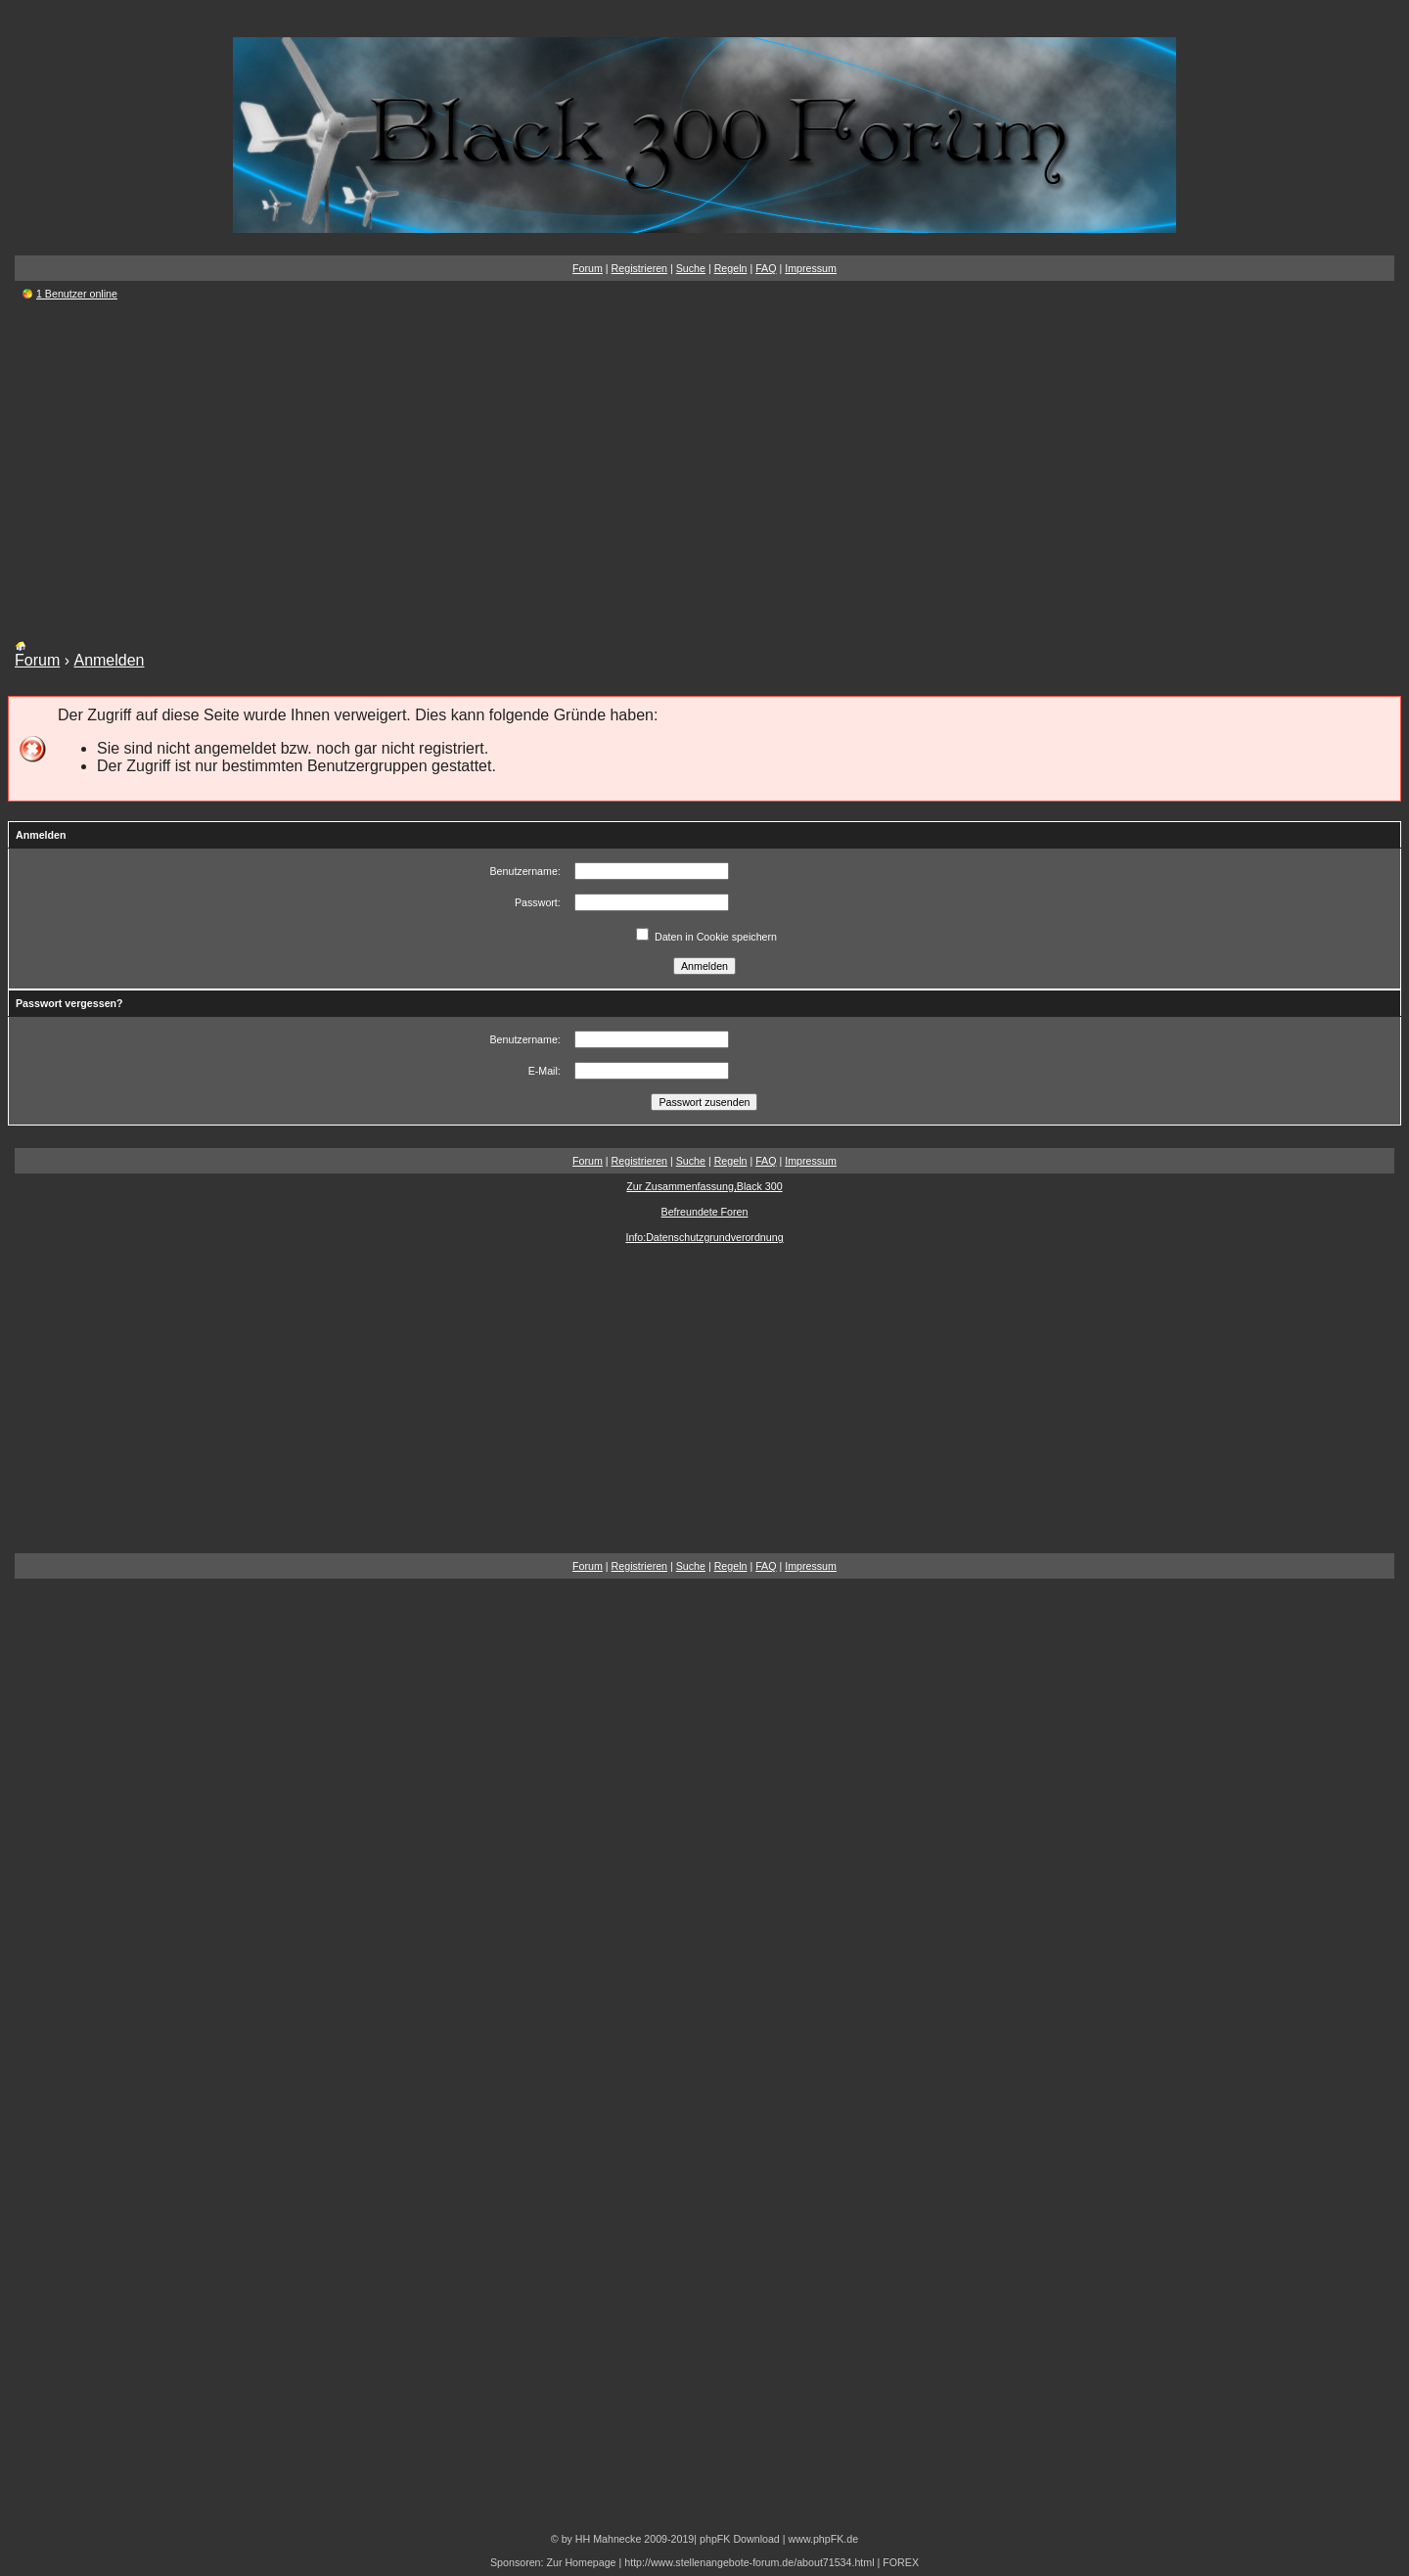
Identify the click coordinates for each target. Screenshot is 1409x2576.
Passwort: (538, 902)
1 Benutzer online (76, 293)
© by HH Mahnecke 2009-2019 (622, 2539)
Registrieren (639, 268)
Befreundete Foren (705, 1212)
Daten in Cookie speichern (706, 937)
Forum (587, 268)
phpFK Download (740, 2539)
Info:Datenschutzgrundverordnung (704, 1237)
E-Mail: (544, 1071)
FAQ (765, 268)
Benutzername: (525, 871)
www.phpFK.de (823, 2539)
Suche (690, 268)
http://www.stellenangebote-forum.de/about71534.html (749, 2562)
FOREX (901, 2562)
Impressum (811, 268)
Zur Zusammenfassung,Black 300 (704, 1186)
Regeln (731, 268)
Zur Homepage (580, 2562)
